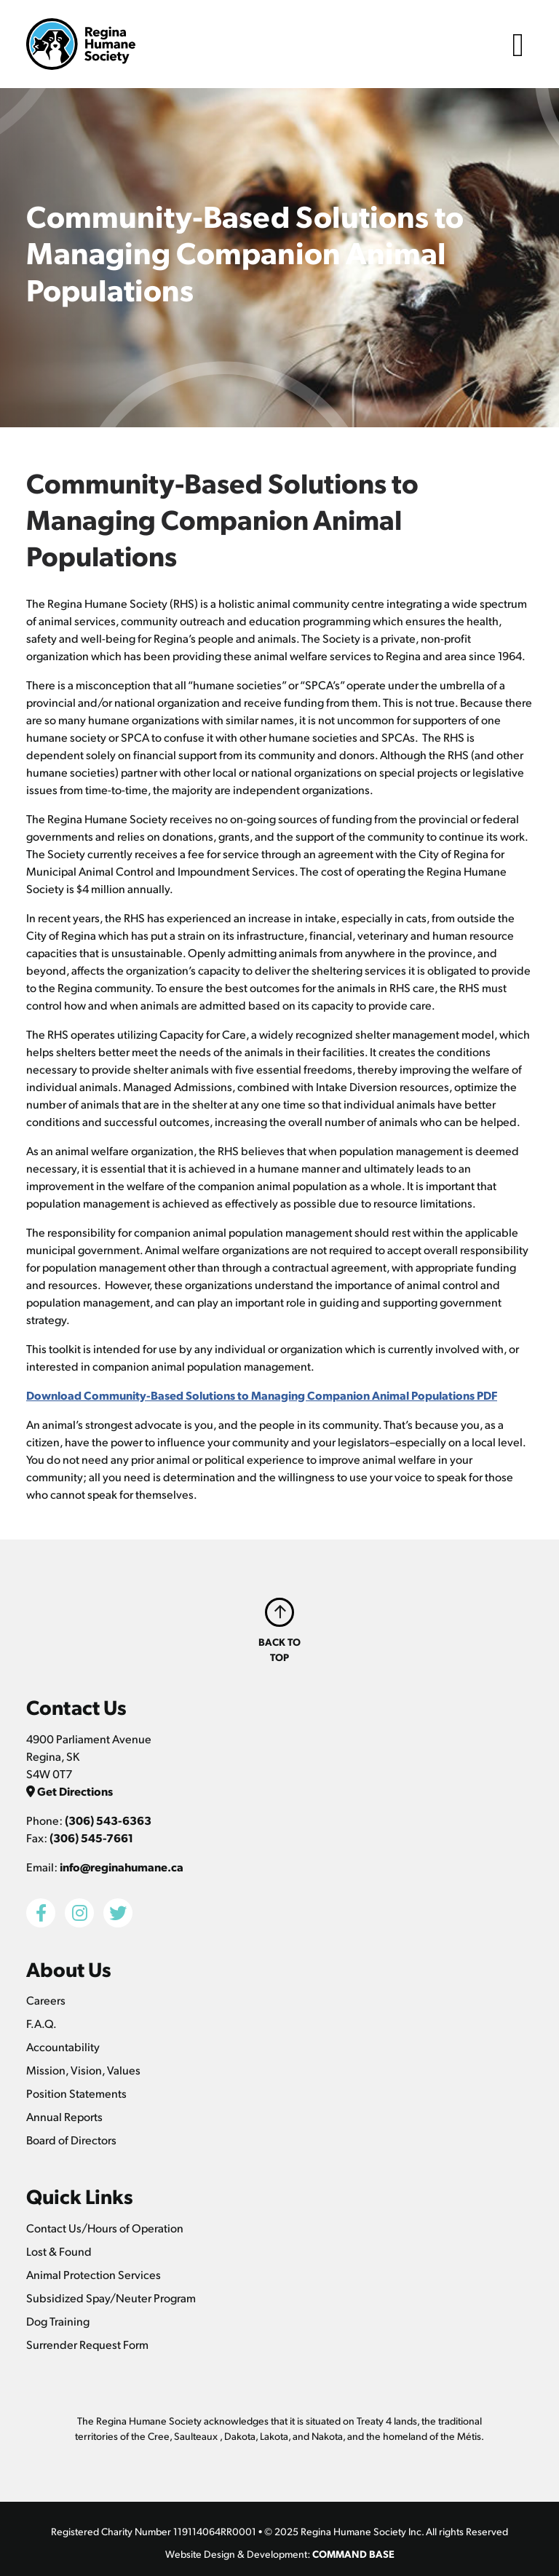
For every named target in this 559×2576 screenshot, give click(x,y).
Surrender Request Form (87, 2344)
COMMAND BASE (353, 2553)
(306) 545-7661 (91, 1837)
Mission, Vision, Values (83, 2069)
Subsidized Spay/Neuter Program (111, 2297)
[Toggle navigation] (518, 44)
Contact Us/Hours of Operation (104, 2227)
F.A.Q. (41, 2023)
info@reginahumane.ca (121, 1866)
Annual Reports (64, 2116)
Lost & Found (59, 2251)
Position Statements (76, 2093)
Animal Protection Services (93, 2274)
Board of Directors (71, 2139)
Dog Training (58, 2321)
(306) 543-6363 (108, 1820)
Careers (46, 2000)
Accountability (63, 2046)
